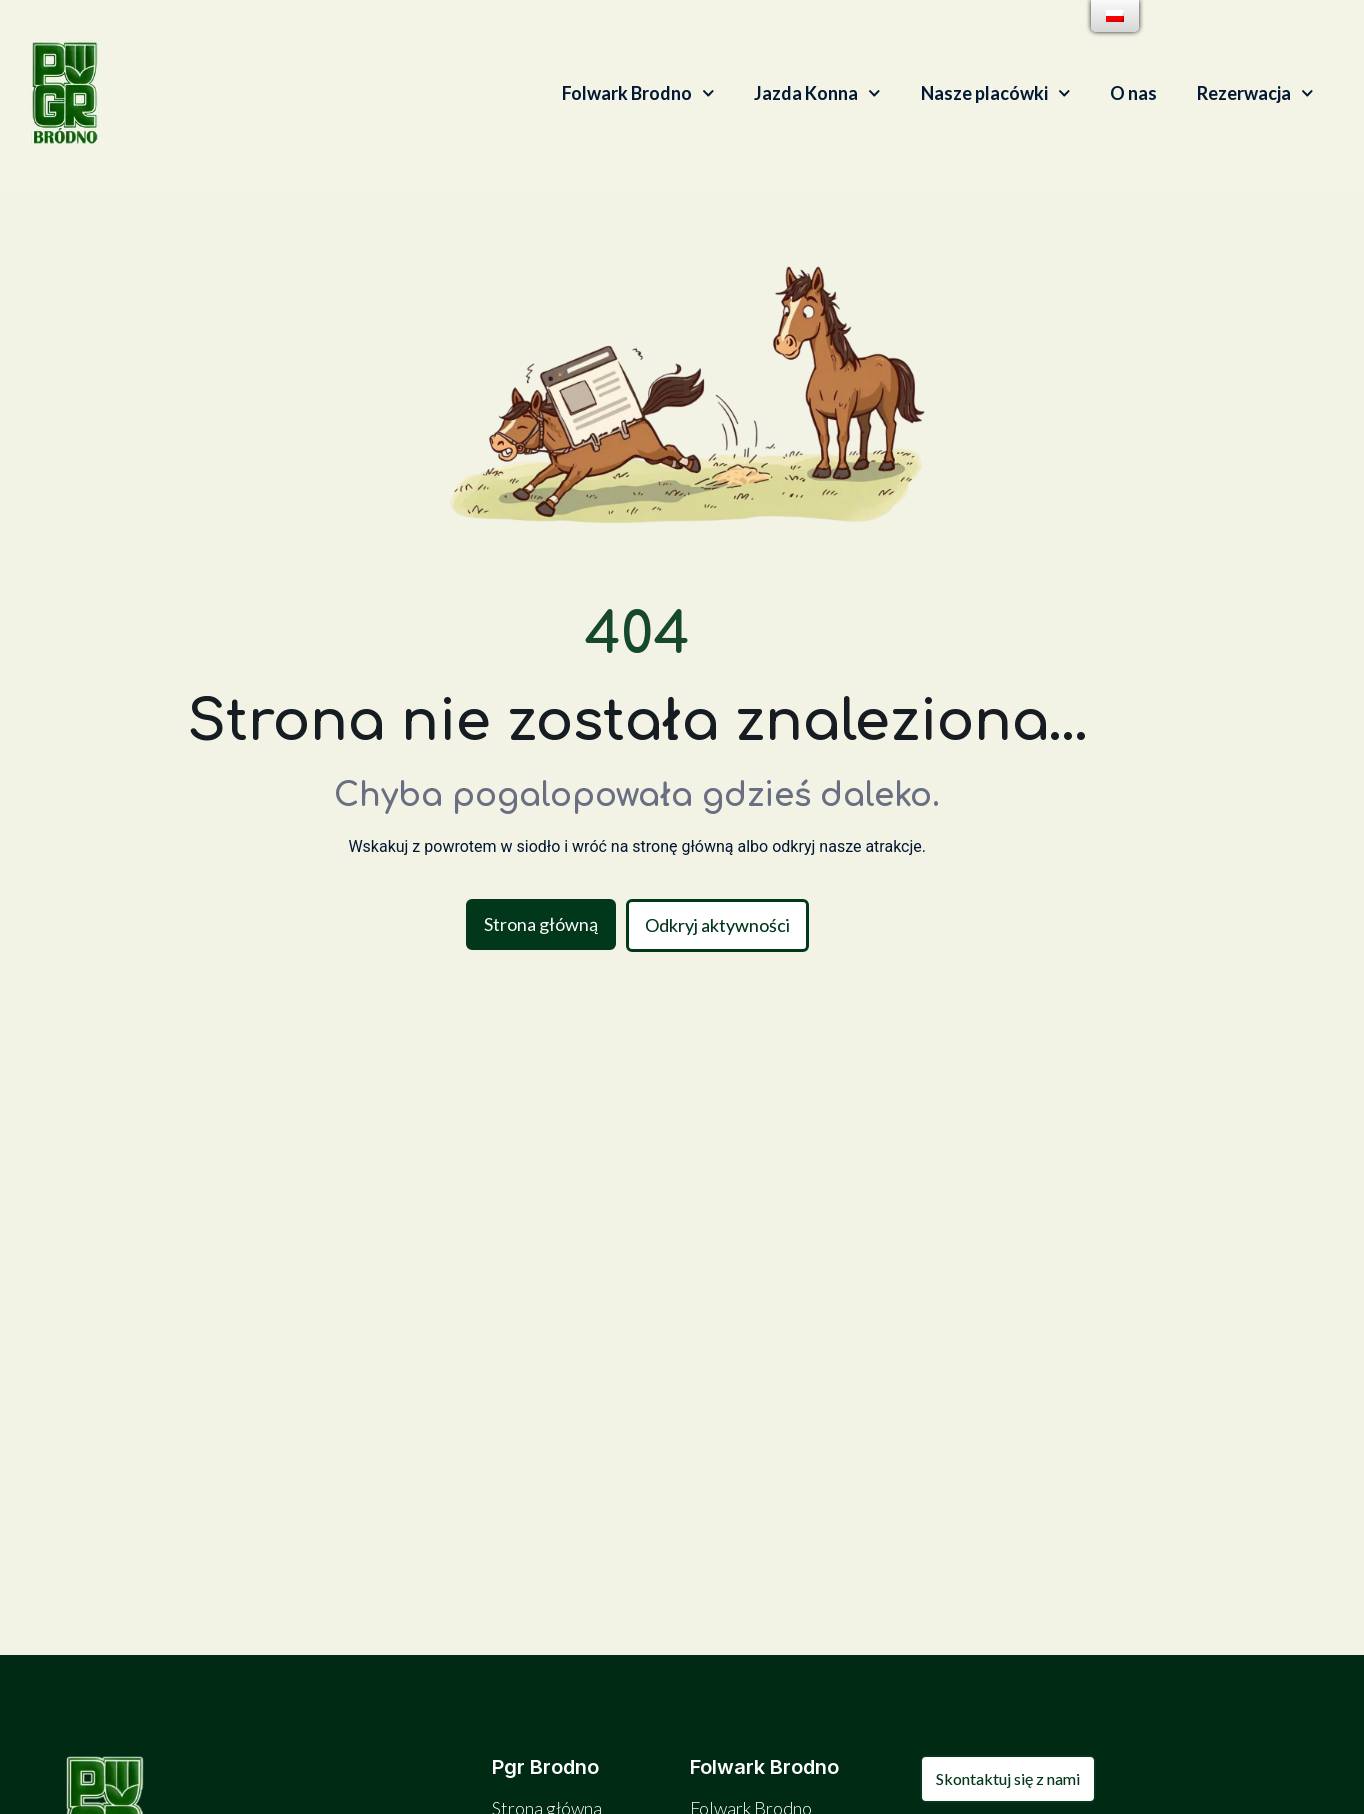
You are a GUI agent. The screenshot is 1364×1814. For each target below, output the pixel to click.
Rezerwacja (1255, 93)
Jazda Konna (817, 93)
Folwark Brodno (638, 93)
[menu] (1115, 16)
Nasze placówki (996, 93)
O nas (1133, 93)
